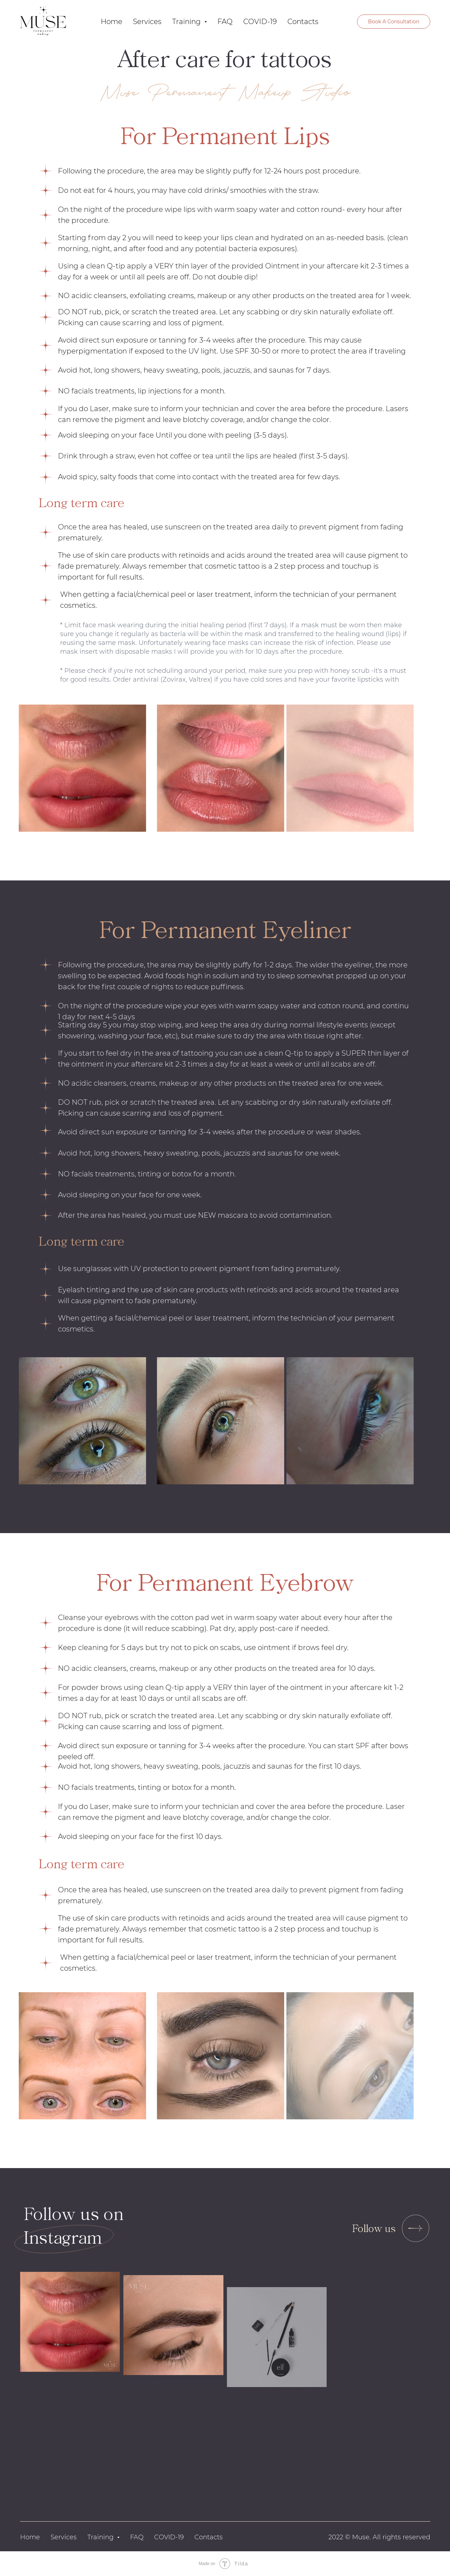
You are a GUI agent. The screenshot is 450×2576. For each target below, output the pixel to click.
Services (147, 21)
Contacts (302, 21)
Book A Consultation (393, 21)
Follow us (374, 2228)
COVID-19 (260, 21)
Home (111, 21)
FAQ (225, 21)
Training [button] (187, 21)
